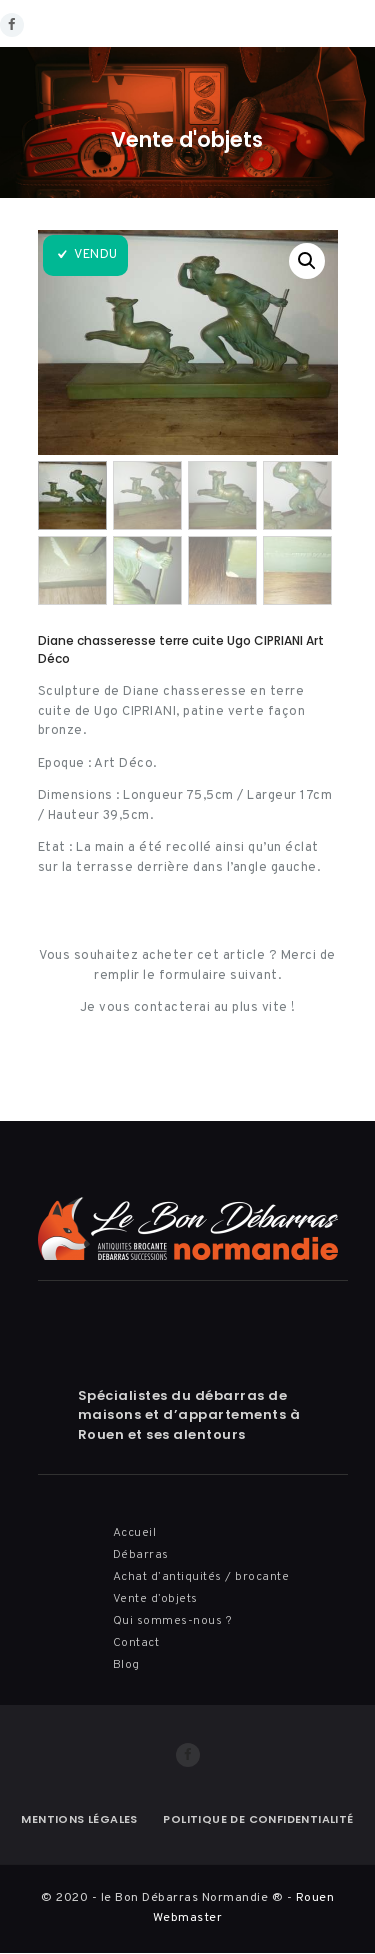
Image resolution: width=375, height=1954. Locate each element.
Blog (126, 1665)
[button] (307, 261)
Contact (136, 1643)
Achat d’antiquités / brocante (201, 1577)
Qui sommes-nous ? (173, 1621)
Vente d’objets (155, 1599)
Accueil (135, 1533)
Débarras (141, 1555)
